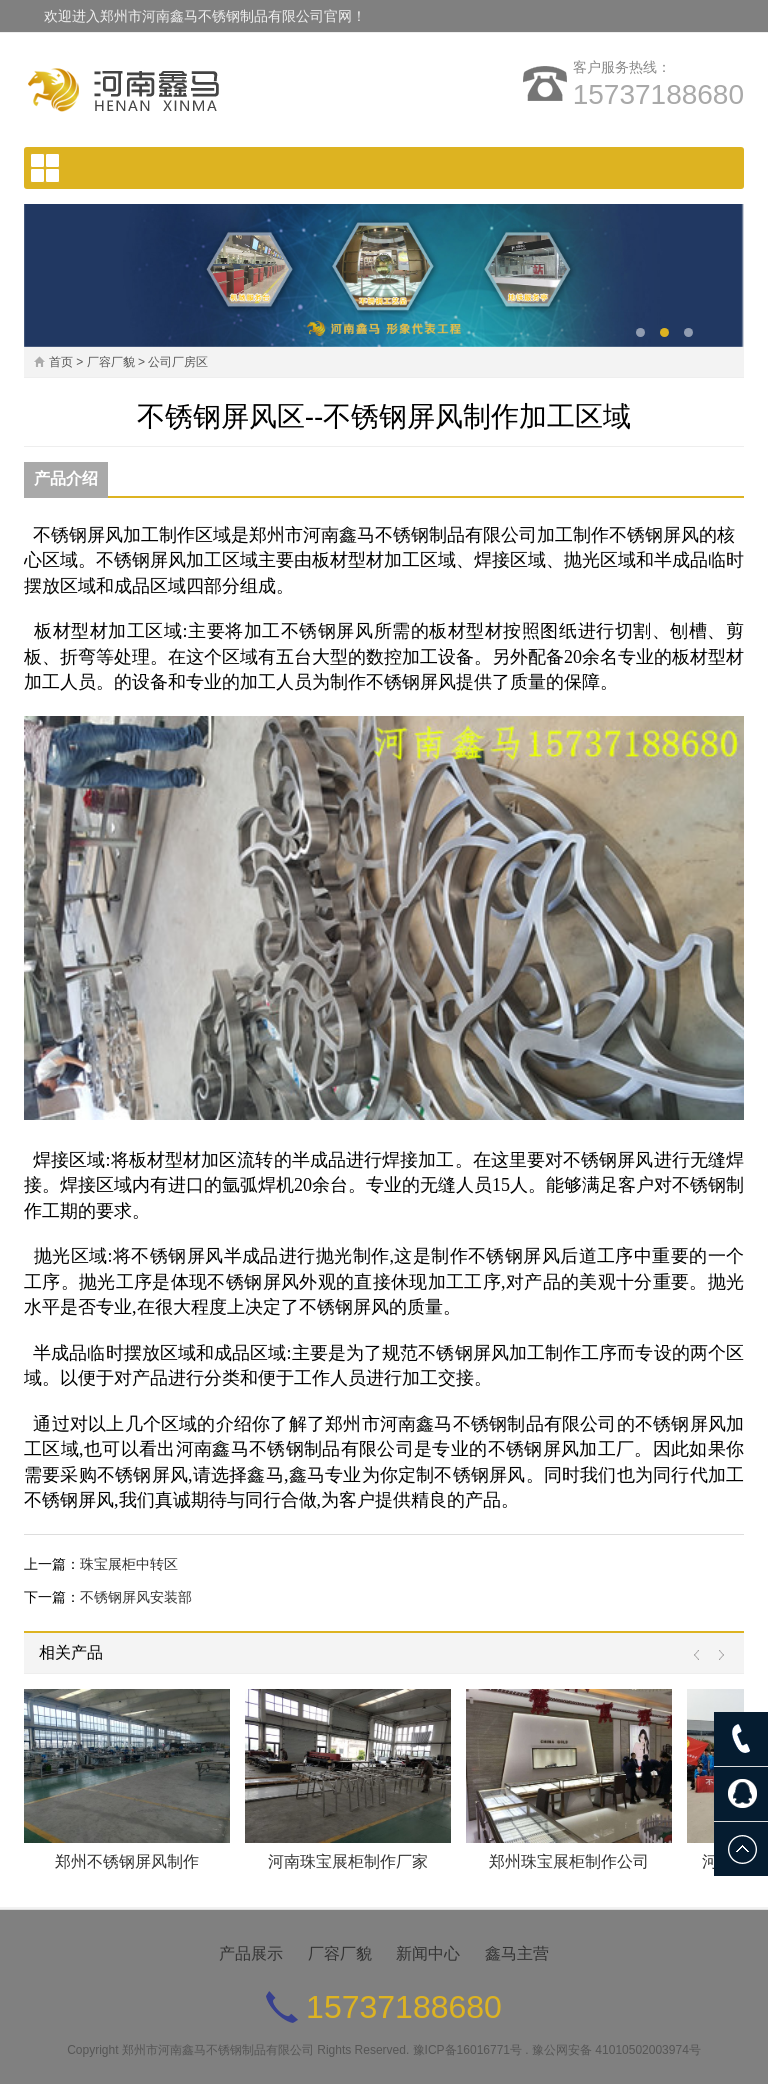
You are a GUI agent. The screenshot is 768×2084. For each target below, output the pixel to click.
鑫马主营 (517, 1953)
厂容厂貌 (111, 362)
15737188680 (658, 94)
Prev (701, 1655)
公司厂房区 (178, 362)
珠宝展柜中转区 (129, 1564)
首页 (61, 362)
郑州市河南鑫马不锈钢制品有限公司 (218, 2050)
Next (716, 1655)
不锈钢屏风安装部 (136, 1597)
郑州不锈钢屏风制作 (127, 1861)
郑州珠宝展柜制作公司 (569, 1861)
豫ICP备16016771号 (467, 2050)
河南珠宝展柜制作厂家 (348, 1861)
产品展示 (251, 1953)
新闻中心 (428, 1953)
